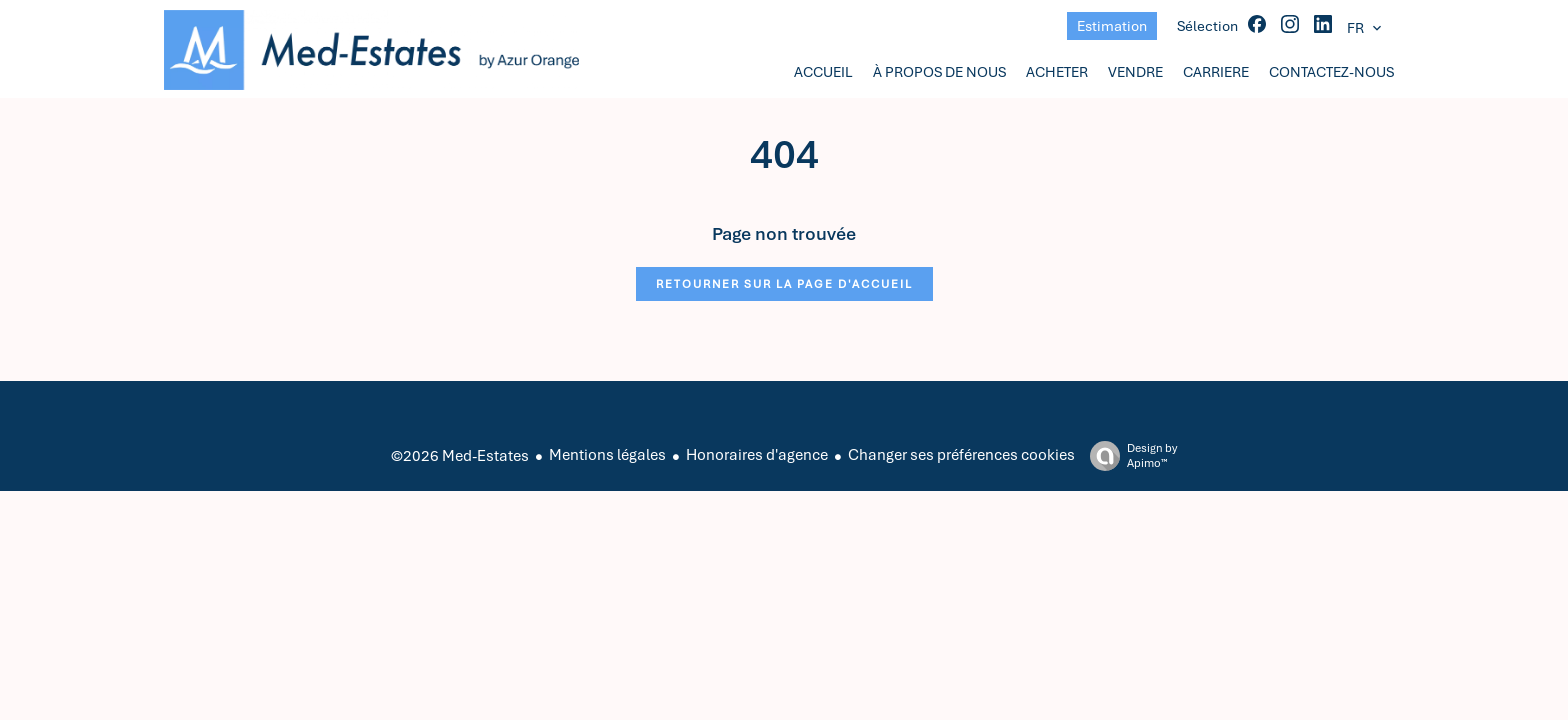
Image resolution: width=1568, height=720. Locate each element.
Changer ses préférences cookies (961, 455)
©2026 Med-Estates (460, 456)
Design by (1128, 456)
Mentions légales (607, 455)
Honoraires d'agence (757, 455)
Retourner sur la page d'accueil (784, 284)
